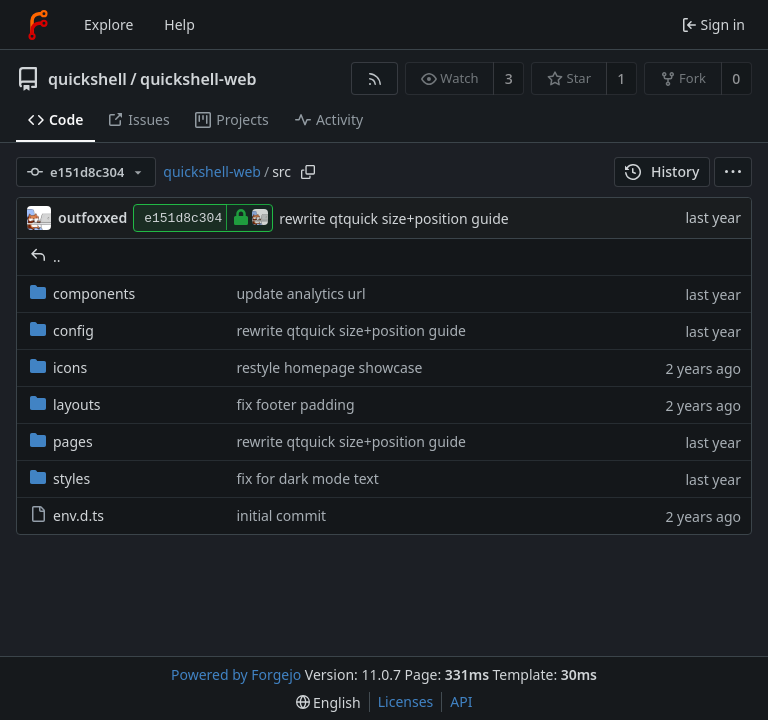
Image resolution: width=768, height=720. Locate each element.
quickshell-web (198, 79)
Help (179, 24)
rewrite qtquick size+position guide (394, 218)
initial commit (281, 515)
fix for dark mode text (307, 478)
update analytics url (300, 293)
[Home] (38, 25)
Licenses (406, 701)
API (461, 701)
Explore (108, 24)
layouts (65, 404)
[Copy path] (308, 172)
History (662, 171)
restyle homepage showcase (329, 367)
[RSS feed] (374, 78)
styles (60, 478)
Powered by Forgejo (236, 674)
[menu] (733, 172)
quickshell (87, 79)
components (82, 293)
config (62, 330)
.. (45, 256)
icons (58, 367)
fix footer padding (295, 404)
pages (61, 441)
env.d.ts (67, 515)
